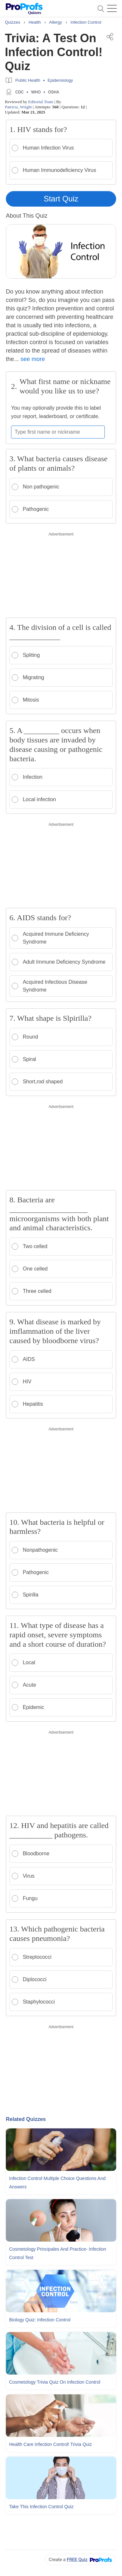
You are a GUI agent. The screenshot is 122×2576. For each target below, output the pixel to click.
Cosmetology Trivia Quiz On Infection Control (54, 2382)
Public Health (27, 80)
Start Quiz (61, 198)
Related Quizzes (26, 2119)
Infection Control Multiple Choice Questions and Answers (57, 2182)
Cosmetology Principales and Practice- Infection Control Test (57, 2253)
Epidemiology (60, 80)
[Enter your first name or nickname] (58, 432)
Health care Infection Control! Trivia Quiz (50, 2444)
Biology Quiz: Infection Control (39, 2319)
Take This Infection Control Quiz (41, 2506)
